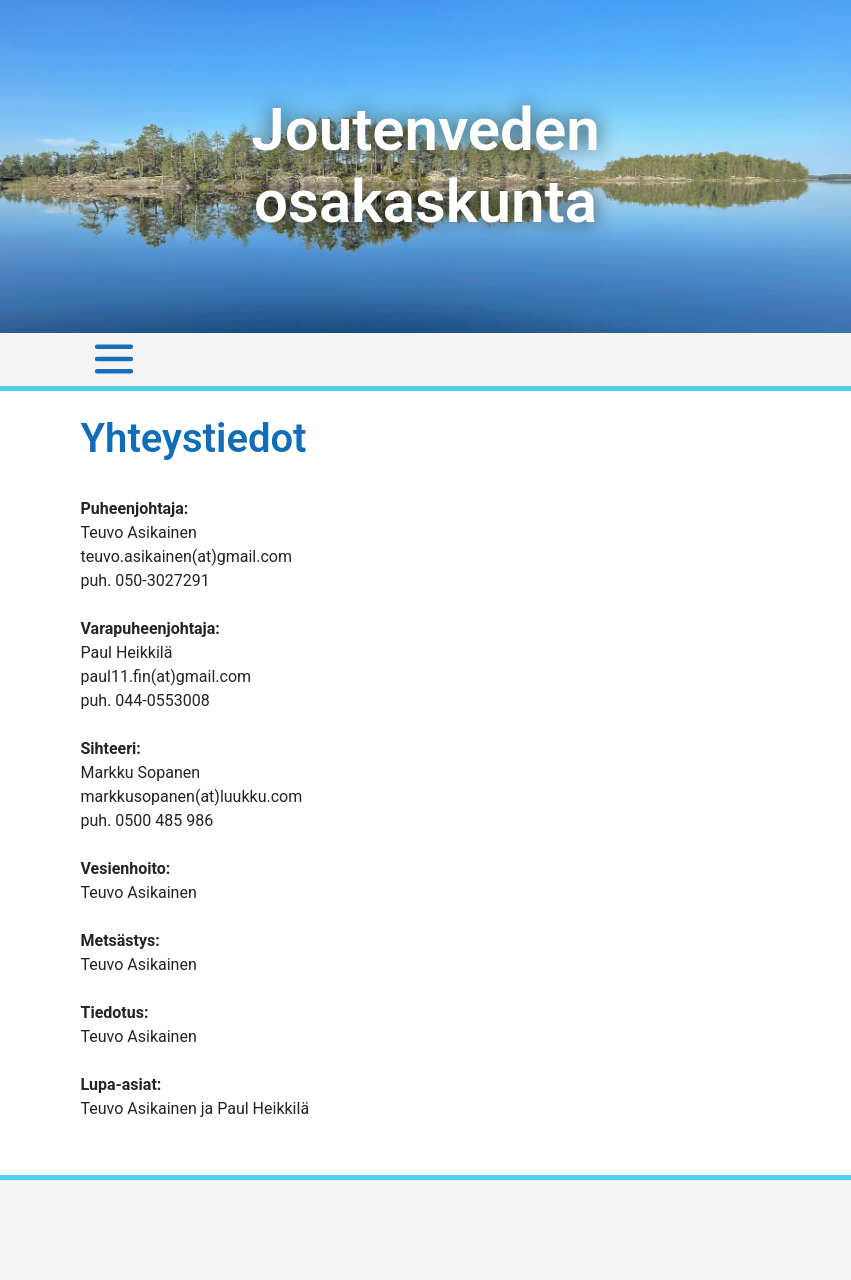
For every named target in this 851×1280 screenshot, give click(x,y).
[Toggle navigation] (114, 359)
